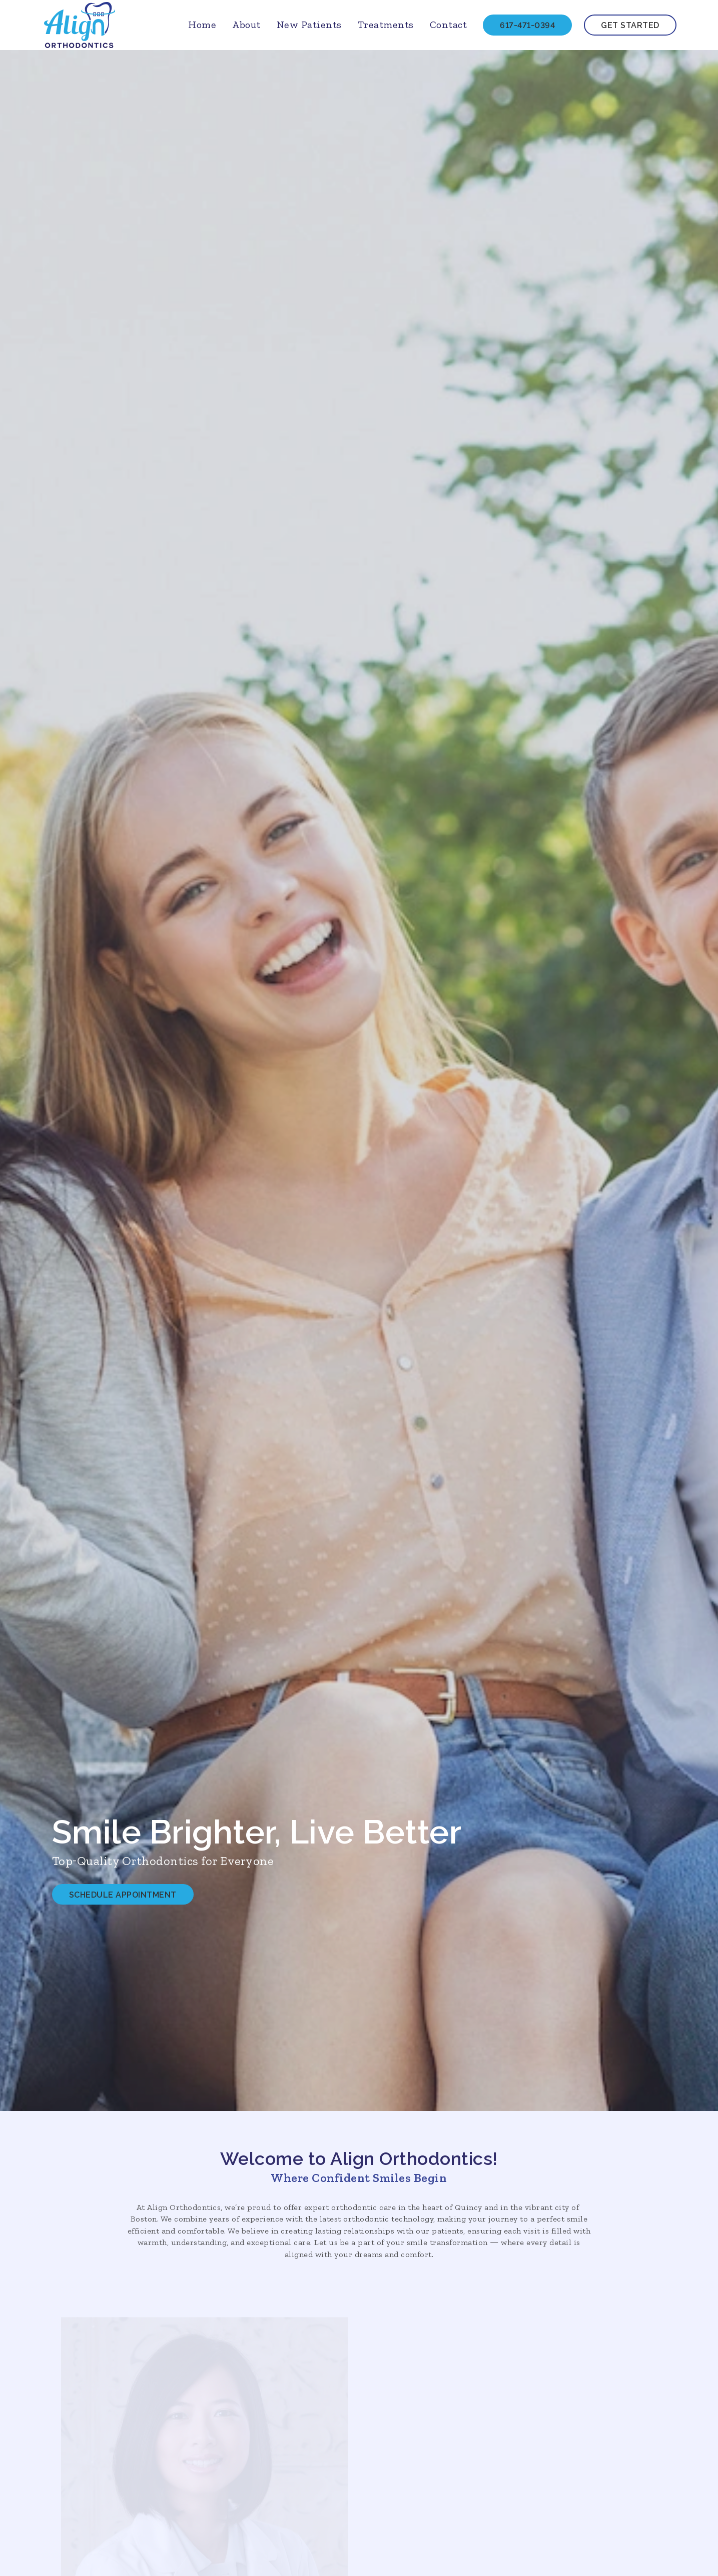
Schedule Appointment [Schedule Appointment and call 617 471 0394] (123, 1895)
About (246, 25)
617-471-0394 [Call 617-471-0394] (527, 25)
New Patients (309, 25)
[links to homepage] (79, 25)
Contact (448, 25)
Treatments (386, 25)
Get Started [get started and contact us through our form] (630, 25)
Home (202, 25)
